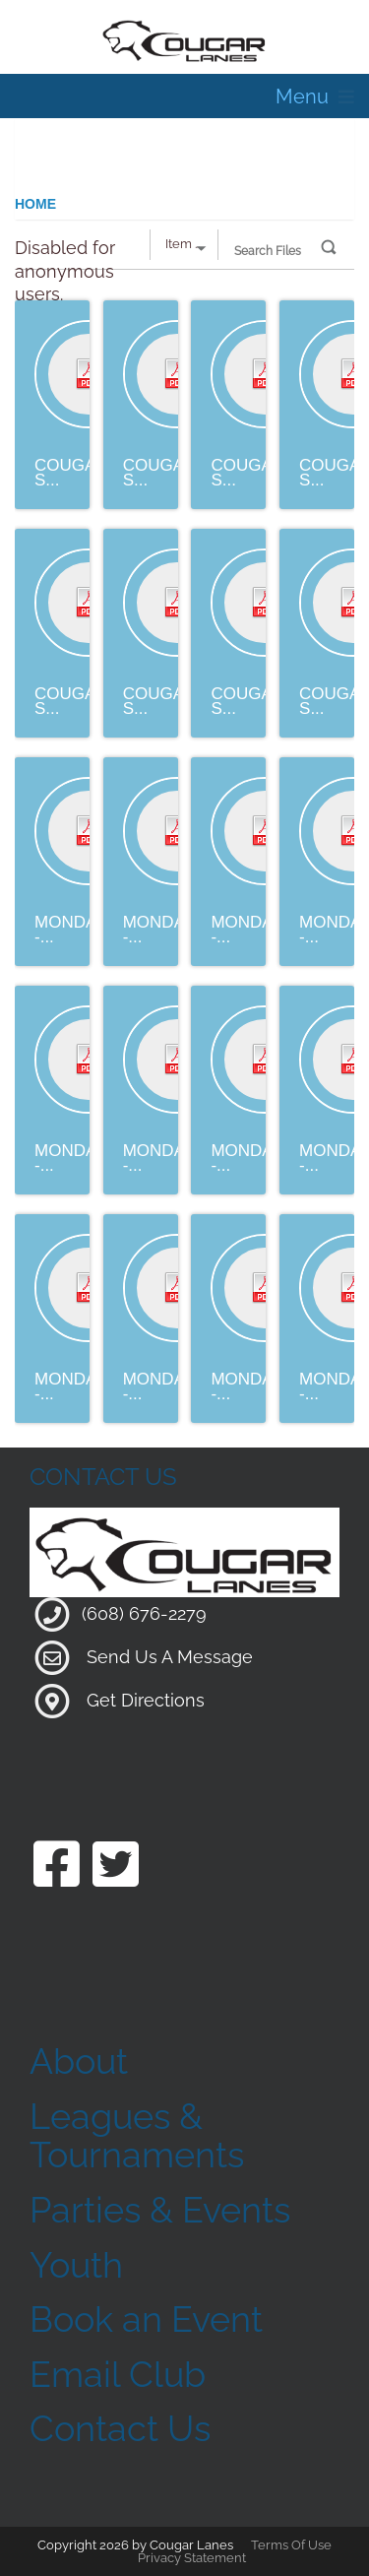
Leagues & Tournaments (137, 2135)
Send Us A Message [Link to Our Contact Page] (170, 1656)
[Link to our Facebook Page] (56, 1866)
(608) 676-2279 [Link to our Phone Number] (144, 1613)
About (79, 2061)
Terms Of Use (291, 2545)
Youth (76, 2265)
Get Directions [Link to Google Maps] (146, 1700)
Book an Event (146, 2319)
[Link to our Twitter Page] (115, 1866)
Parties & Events (160, 2209)
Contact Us (120, 2428)
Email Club (118, 2374)
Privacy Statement (192, 2557)
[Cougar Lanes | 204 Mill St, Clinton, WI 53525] (184, 39)
